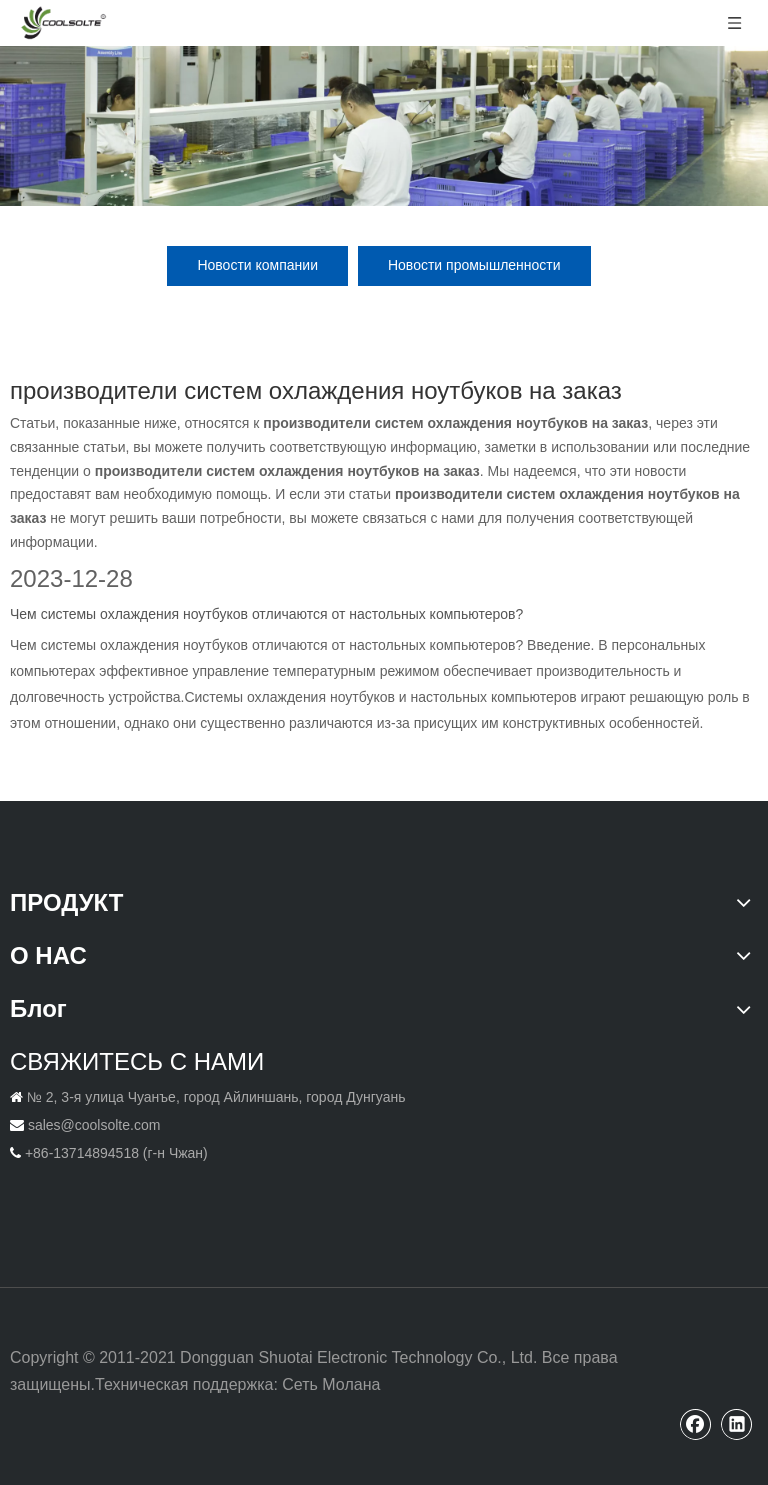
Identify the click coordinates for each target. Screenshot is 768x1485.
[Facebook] (696, 1424)
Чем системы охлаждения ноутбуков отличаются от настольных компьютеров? (266, 614)
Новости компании (257, 265)
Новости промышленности (474, 265)
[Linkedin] (737, 1424)
